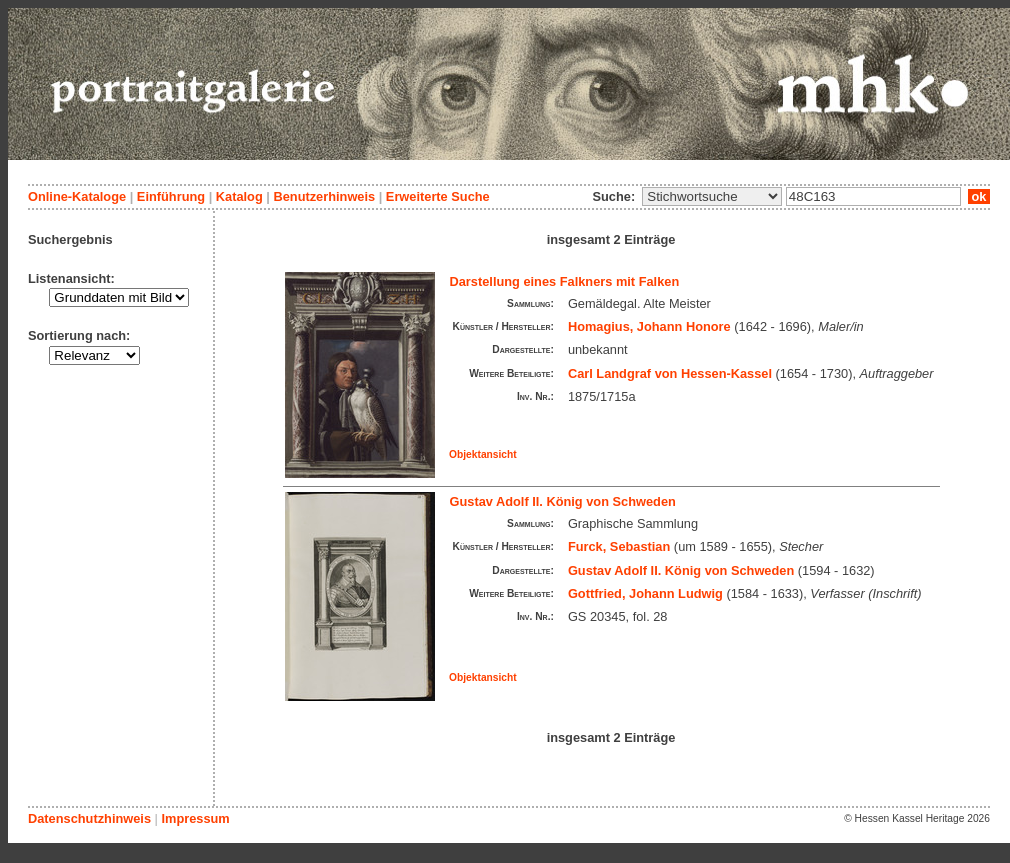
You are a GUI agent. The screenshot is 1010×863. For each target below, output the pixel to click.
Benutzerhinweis (324, 196)
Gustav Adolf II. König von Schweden (563, 501)
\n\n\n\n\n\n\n (712, 196)
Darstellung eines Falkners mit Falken (565, 281)
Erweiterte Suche (438, 196)
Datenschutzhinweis (89, 818)
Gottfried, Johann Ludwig (645, 593)
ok (979, 196)
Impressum (195, 818)
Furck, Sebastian (619, 546)
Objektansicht (483, 454)
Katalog (239, 196)
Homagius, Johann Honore (649, 326)
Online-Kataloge (77, 196)
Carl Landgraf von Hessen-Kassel (670, 373)
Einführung (171, 196)
